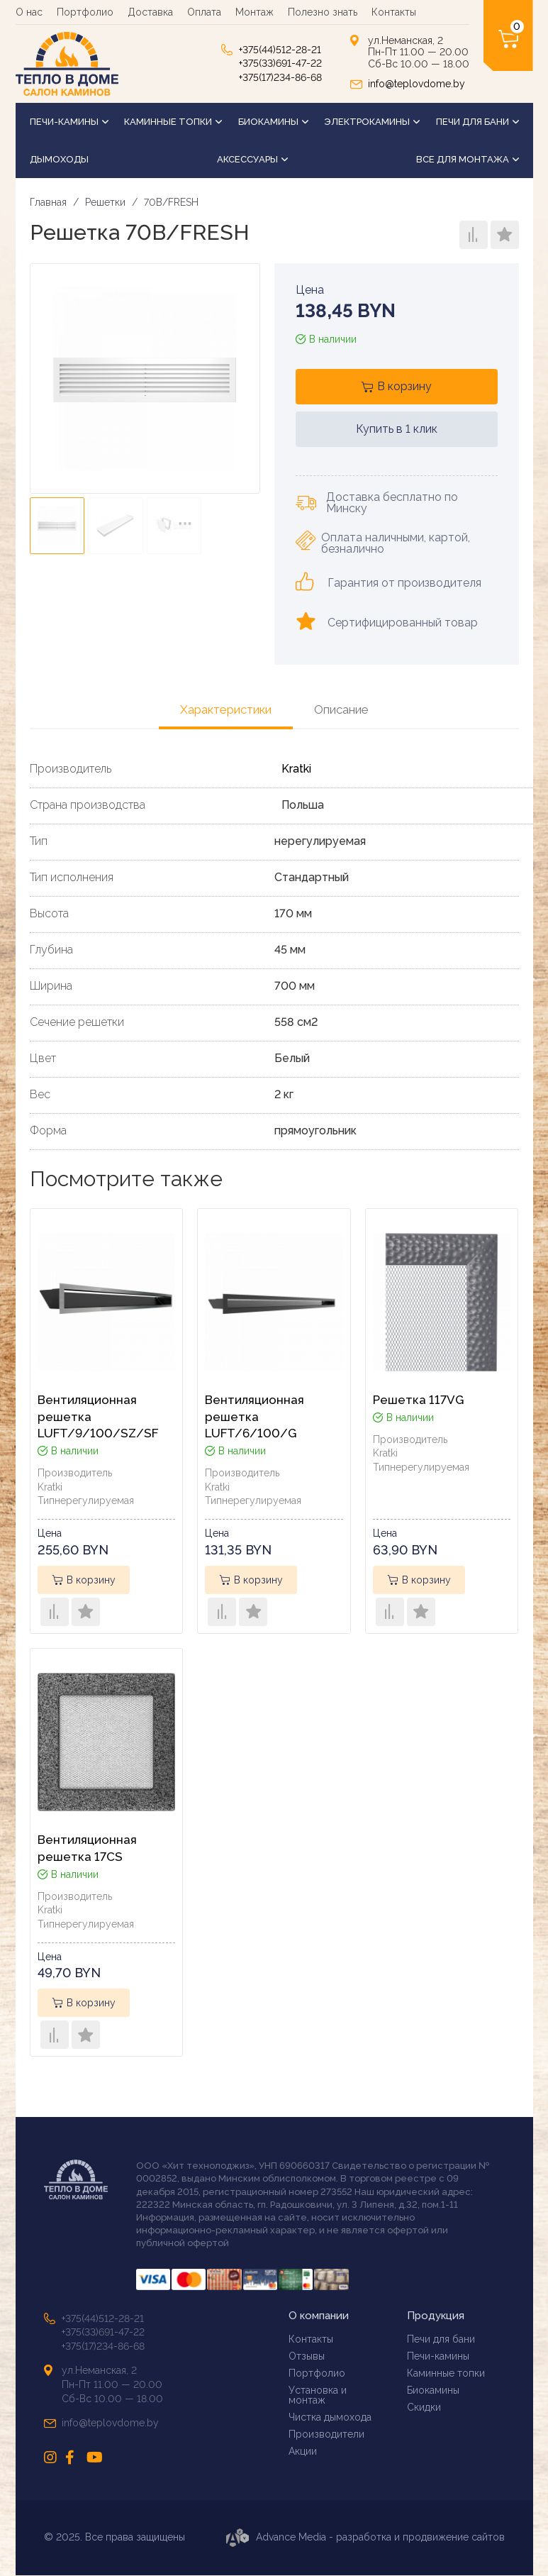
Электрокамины (372, 121)
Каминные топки (173, 121)
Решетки (105, 202)
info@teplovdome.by (416, 83)
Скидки (424, 2407)
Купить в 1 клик (396, 429)
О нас (29, 12)
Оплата (204, 12)
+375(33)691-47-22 (280, 63)
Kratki (296, 768)
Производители (326, 2434)
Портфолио (85, 12)
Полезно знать (322, 12)
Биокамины (273, 121)
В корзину (404, 386)
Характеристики (226, 709)
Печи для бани (477, 121)
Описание (341, 709)
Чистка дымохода (330, 2417)
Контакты (393, 12)
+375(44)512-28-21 (280, 49)
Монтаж (254, 12)
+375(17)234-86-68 (280, 77)
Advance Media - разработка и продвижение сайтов (365, 2537)
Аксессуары (252, 159)
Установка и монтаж (318, 2395)
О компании (319, 2317)
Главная (48, 202)
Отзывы (307, 2356)
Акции (303, 2451)
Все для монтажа (467, 159)
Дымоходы (59, 159)
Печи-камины (69, 121)
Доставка (150, 12)
